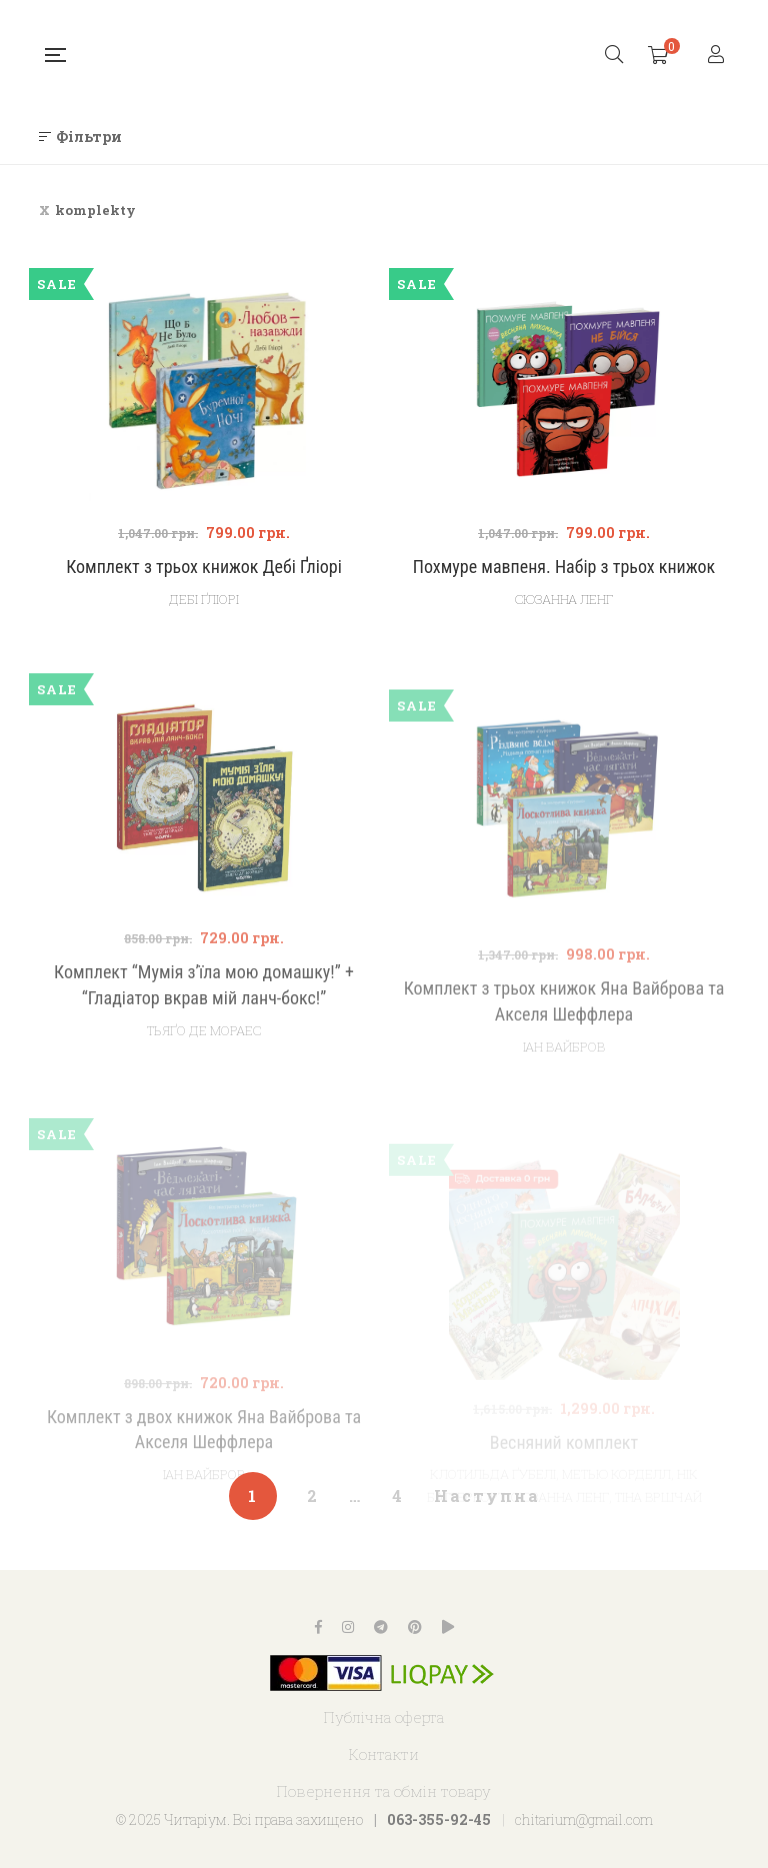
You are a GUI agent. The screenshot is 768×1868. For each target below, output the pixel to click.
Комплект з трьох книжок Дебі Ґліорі (204, 566)
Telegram (381, 1627)
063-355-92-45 (439, 1819)
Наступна (487, 1495)
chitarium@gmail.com (584, 1819)
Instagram (348, 1627)
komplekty (95, 210)
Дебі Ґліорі (204, 599)
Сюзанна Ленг (564, 599)
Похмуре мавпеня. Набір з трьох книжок (564, 566)
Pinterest (415, 1627)
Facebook (318, 1627)
